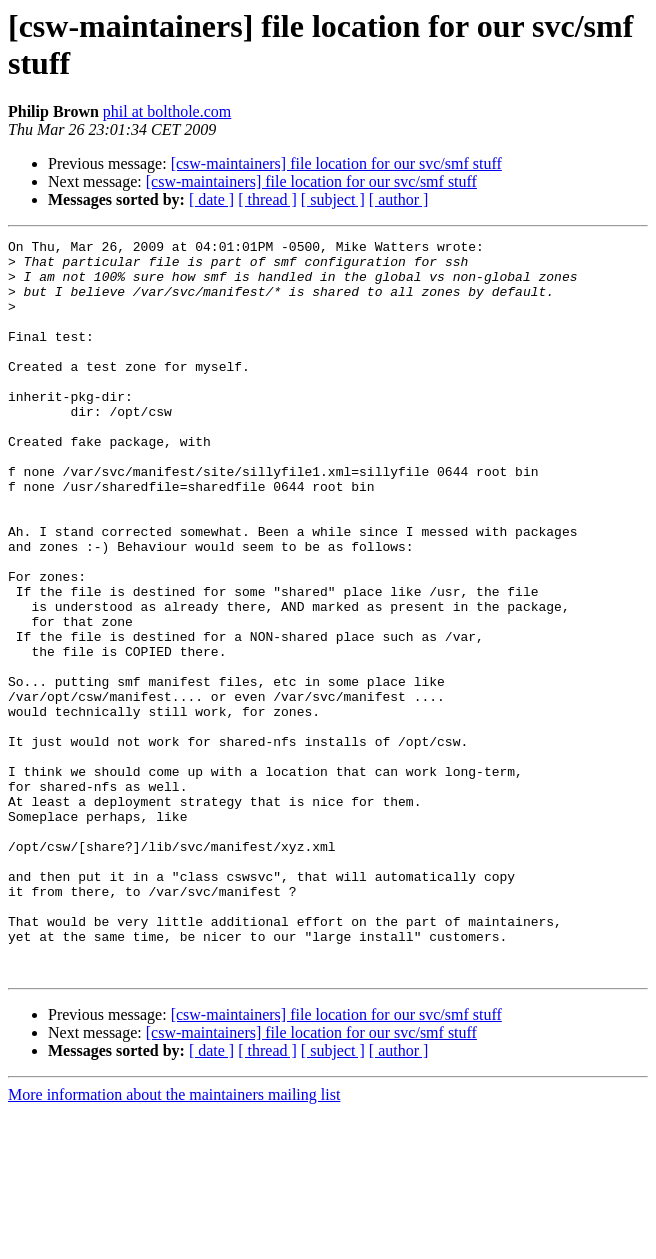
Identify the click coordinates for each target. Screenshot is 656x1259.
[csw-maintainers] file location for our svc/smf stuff (336, 163)
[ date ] (211, 199)
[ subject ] (333, 199)
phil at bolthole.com (167, 111)
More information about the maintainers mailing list (174, 1241)
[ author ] (399, 199)
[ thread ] (267, 199)
